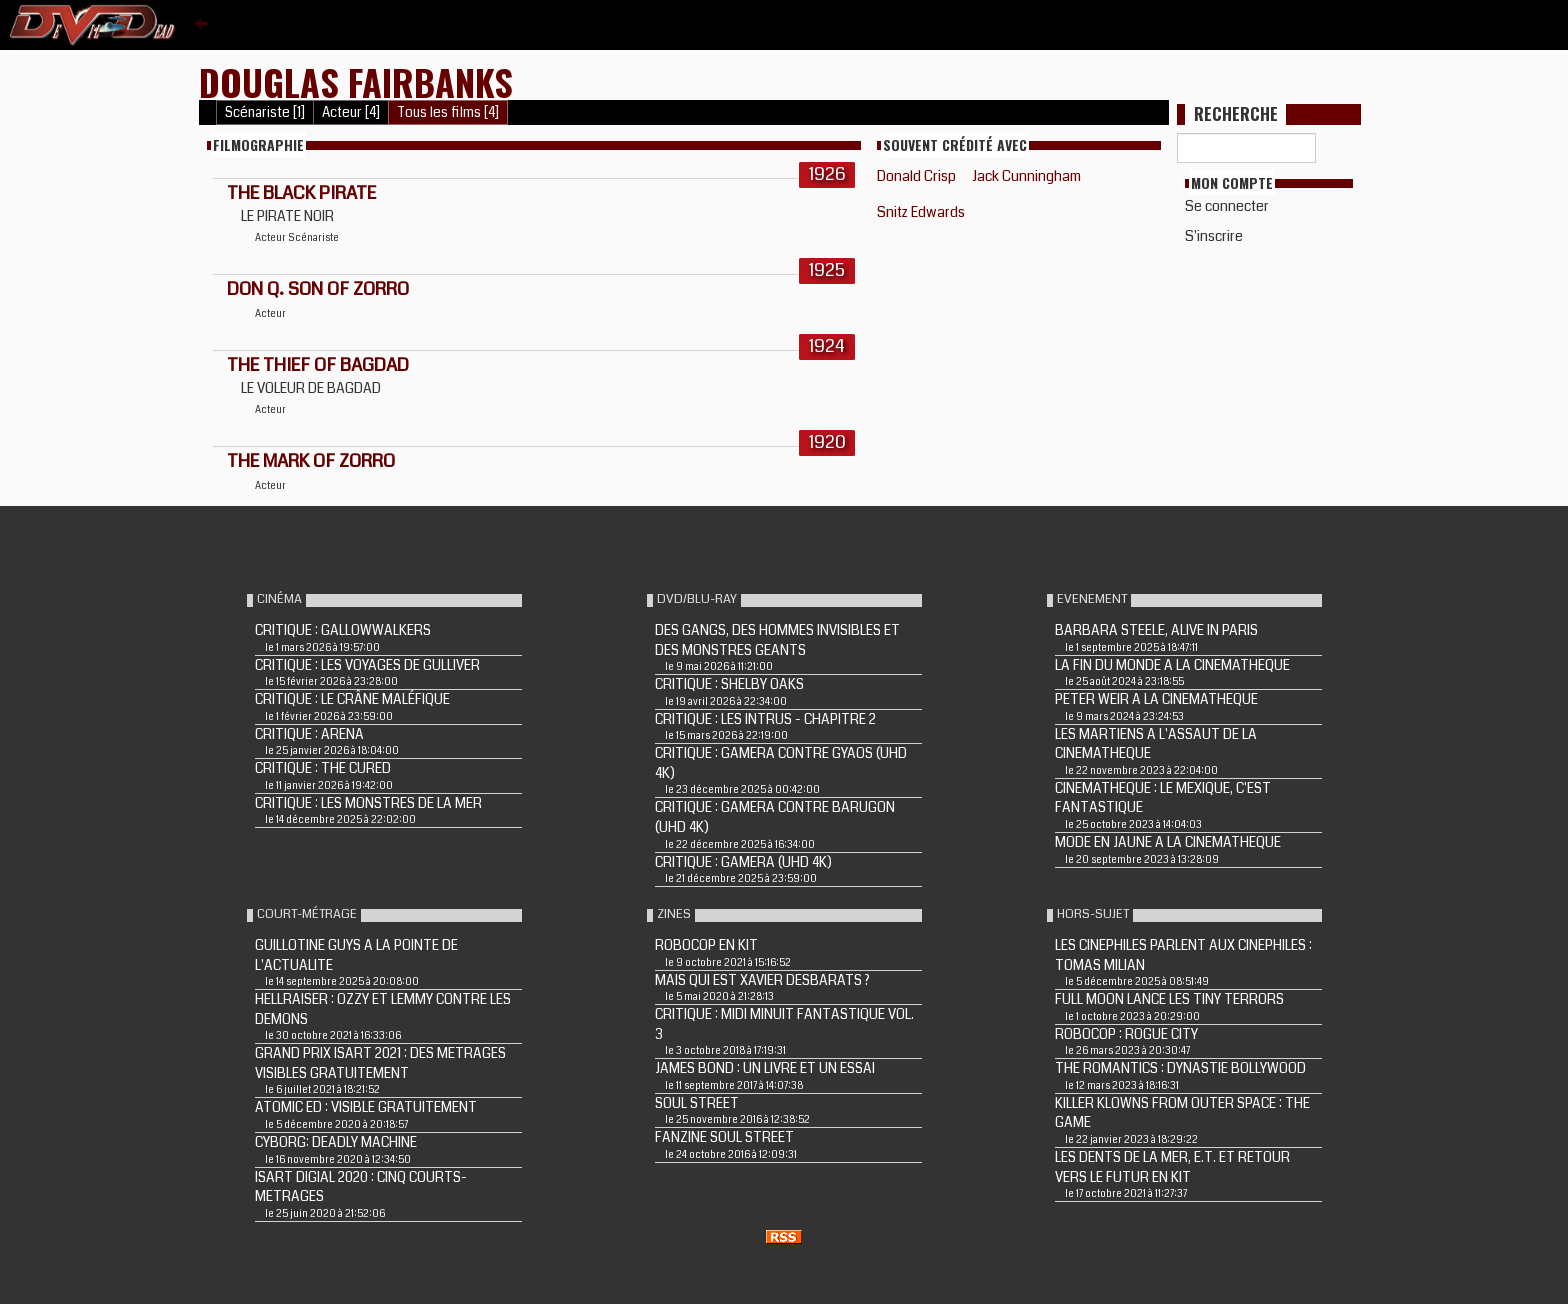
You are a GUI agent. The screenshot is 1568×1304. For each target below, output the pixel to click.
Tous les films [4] (448, 112)
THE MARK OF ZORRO (311, 461)
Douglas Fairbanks (356, 81)
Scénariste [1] (265, 112)
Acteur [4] (351, 112)
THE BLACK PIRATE (301, 193)
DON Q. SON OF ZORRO (318, 289)
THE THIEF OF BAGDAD (318, 365)
